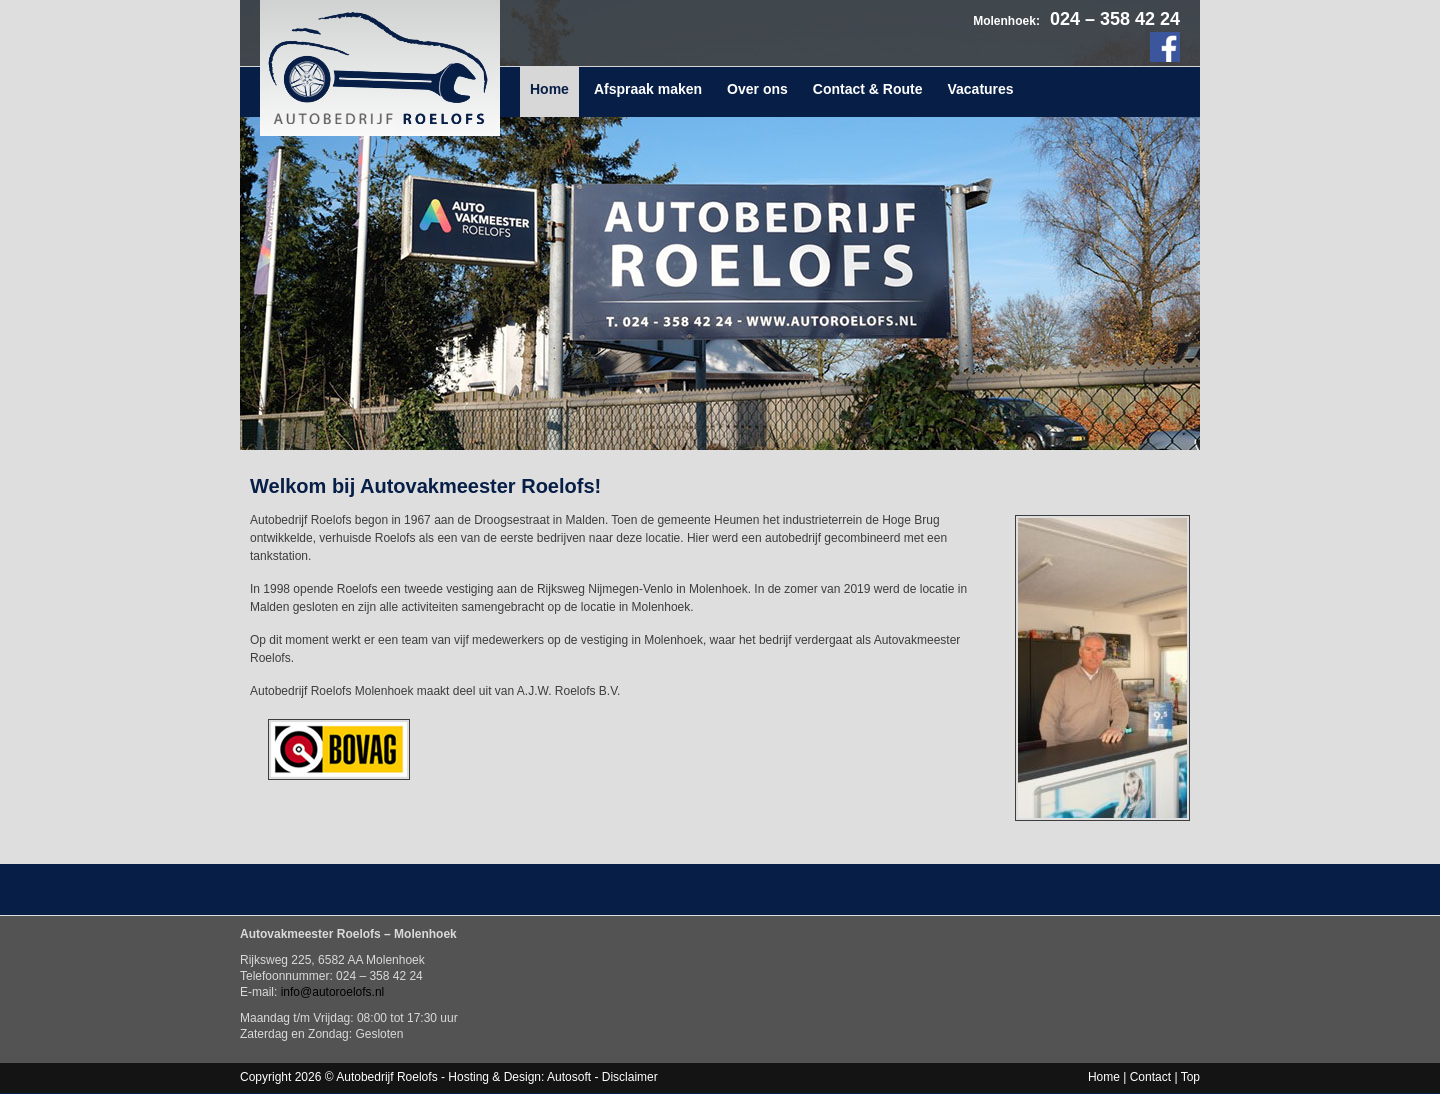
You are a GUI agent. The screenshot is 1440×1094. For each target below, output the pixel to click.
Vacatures (980, 89)
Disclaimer (630, 1077)
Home (549, 89)
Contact (1150, 1077)
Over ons (757, 89)
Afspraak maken (648, 89)
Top (1190, 1077)
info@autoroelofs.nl (333, 992)
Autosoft (569, 1077)
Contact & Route (868, 89)
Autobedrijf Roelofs (380, 68)
